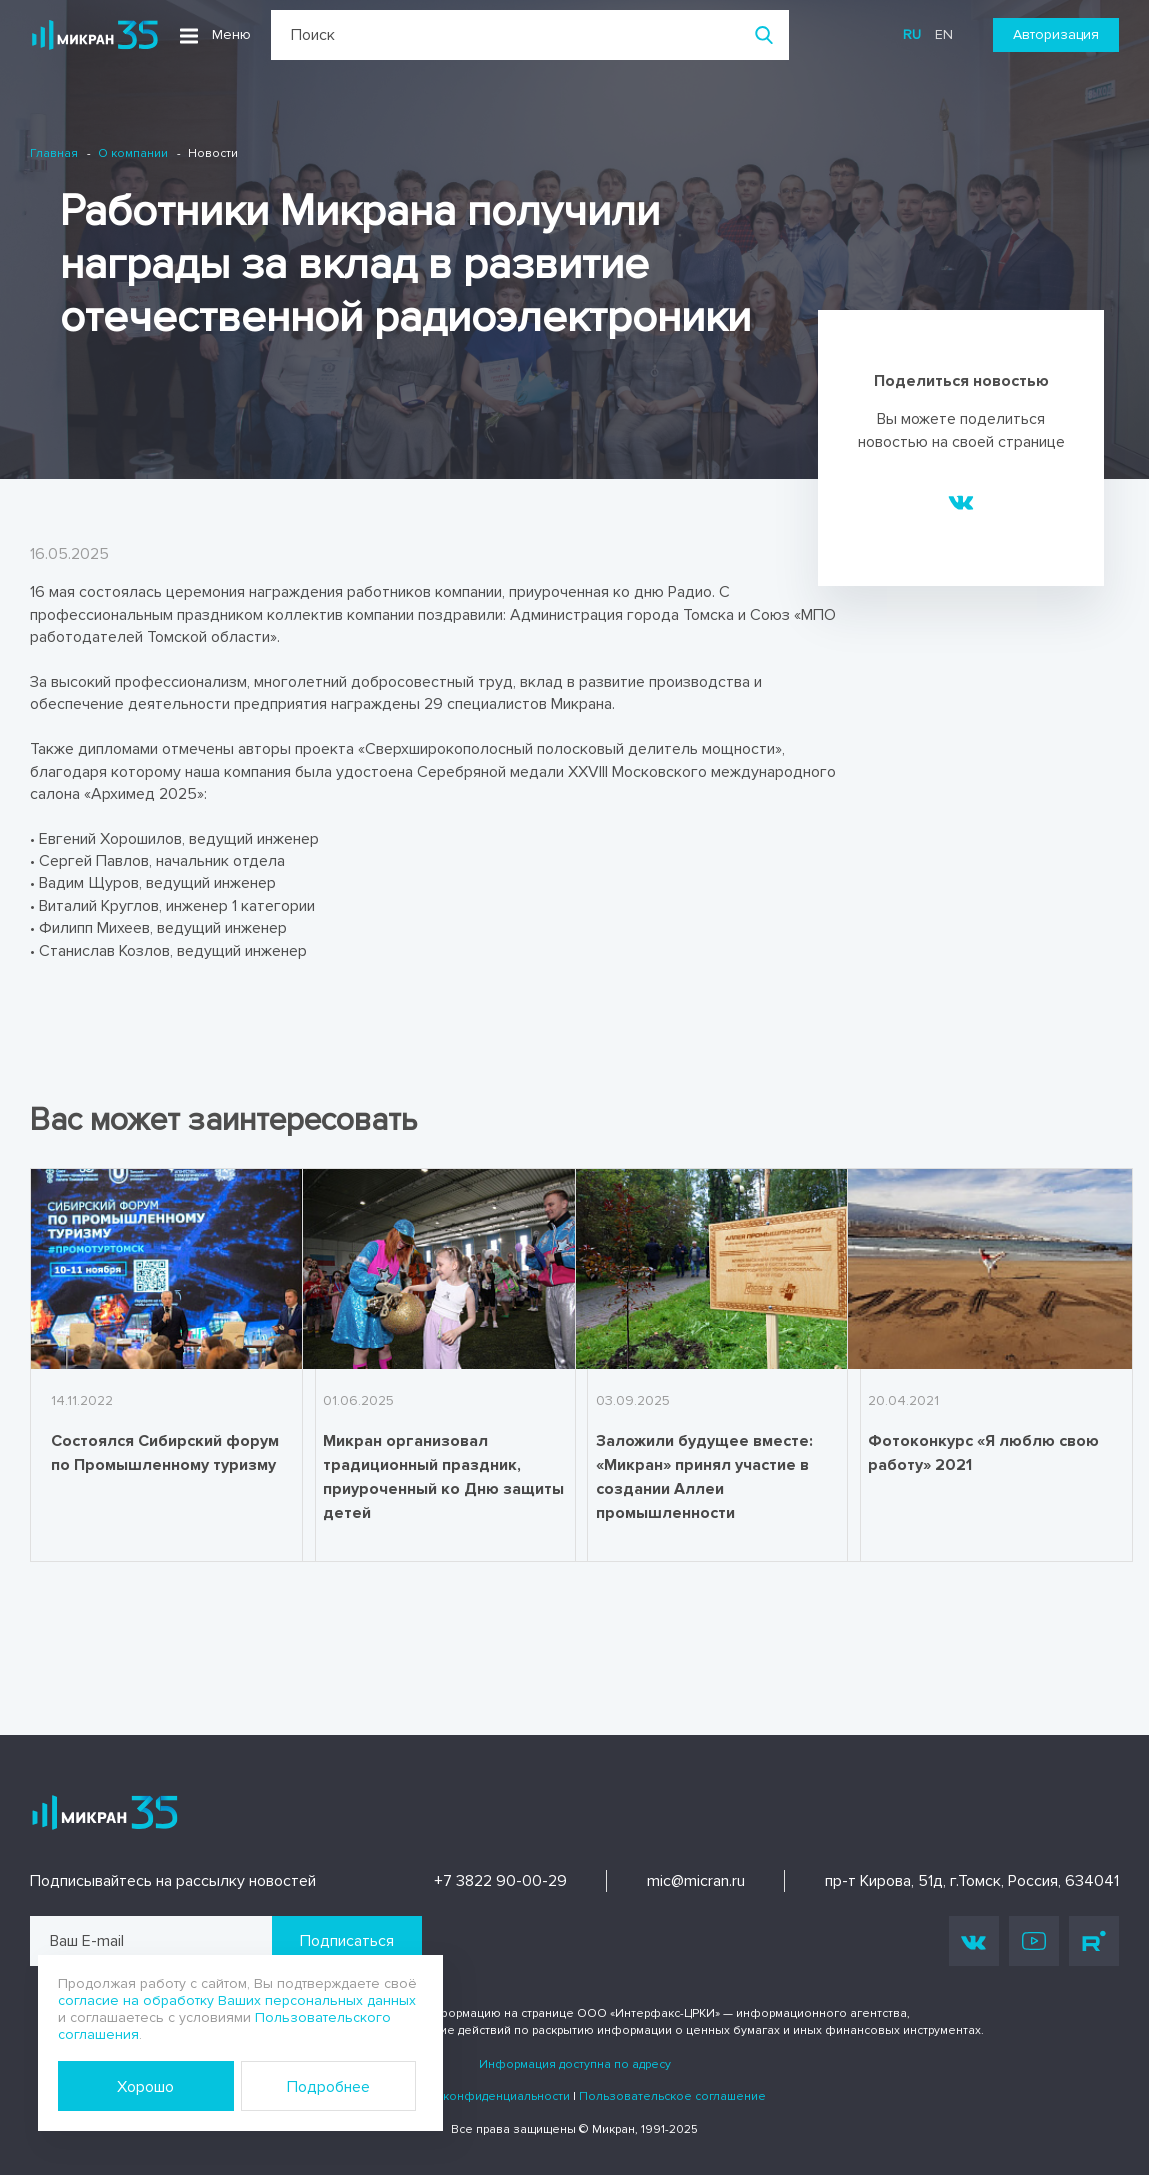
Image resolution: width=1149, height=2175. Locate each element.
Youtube (1034, 1941)
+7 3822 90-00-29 (500, 1881)
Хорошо (145, 2087)
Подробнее (328, 2087)
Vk (974, 1941)
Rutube (1094, 1941)
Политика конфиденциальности (477, 2096)
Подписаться (347, 1941)
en (944, 34)
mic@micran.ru (696, 1881)
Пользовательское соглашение (672, 2096)
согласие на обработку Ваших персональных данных (237, 2000)
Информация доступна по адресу (575, 2064)
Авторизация (1056, 34)
